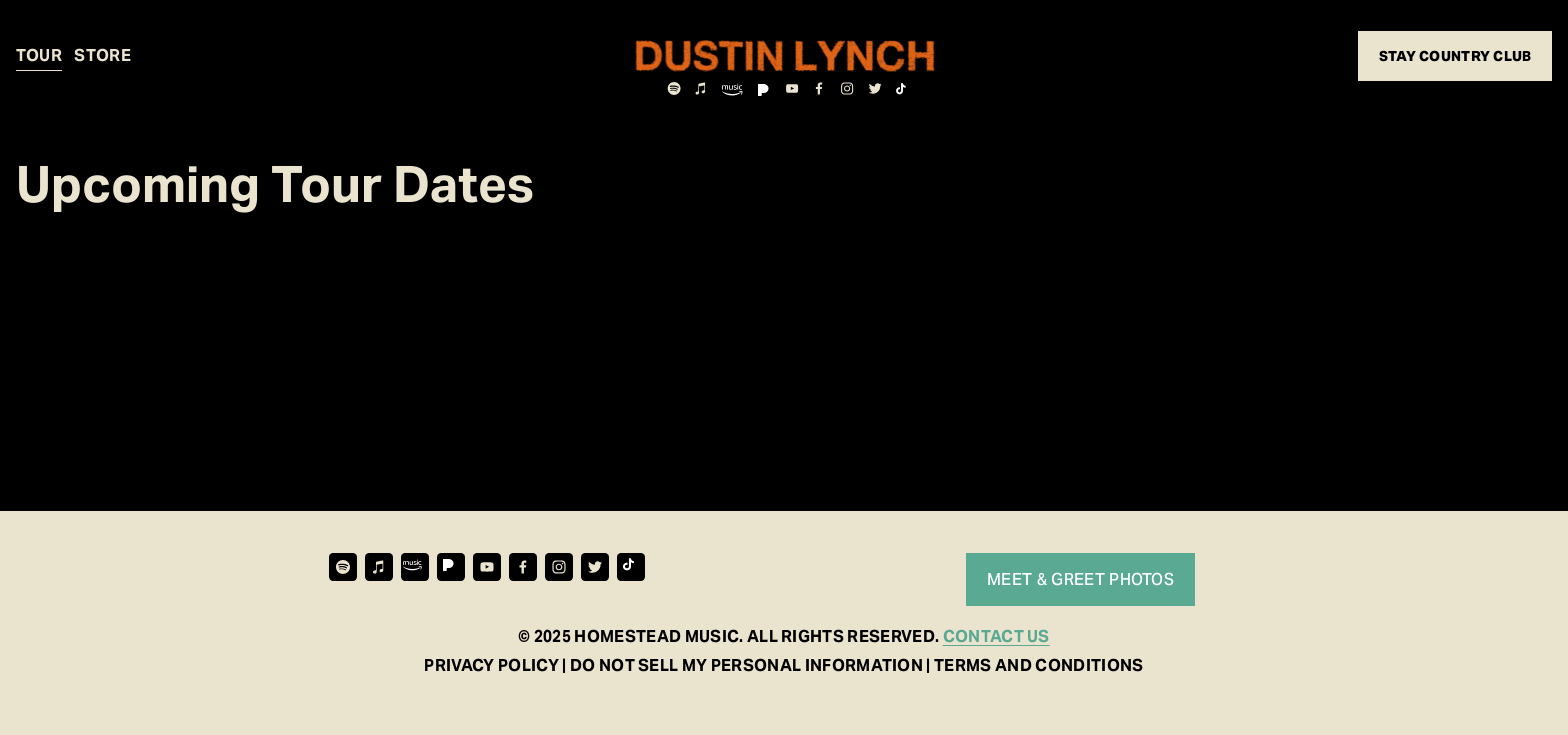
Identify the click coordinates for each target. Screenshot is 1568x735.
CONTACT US (996, 636)
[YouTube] (792, 88)
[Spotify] (673, 88)
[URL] (726, 88)
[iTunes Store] (701, 88)
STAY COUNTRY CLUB (1455, 56)
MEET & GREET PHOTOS (1080, 579)
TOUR (39, 55)
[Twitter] (874, 88)
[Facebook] (819, 88)
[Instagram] (847, 88)
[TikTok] (902, 88)
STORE (102, 55)
